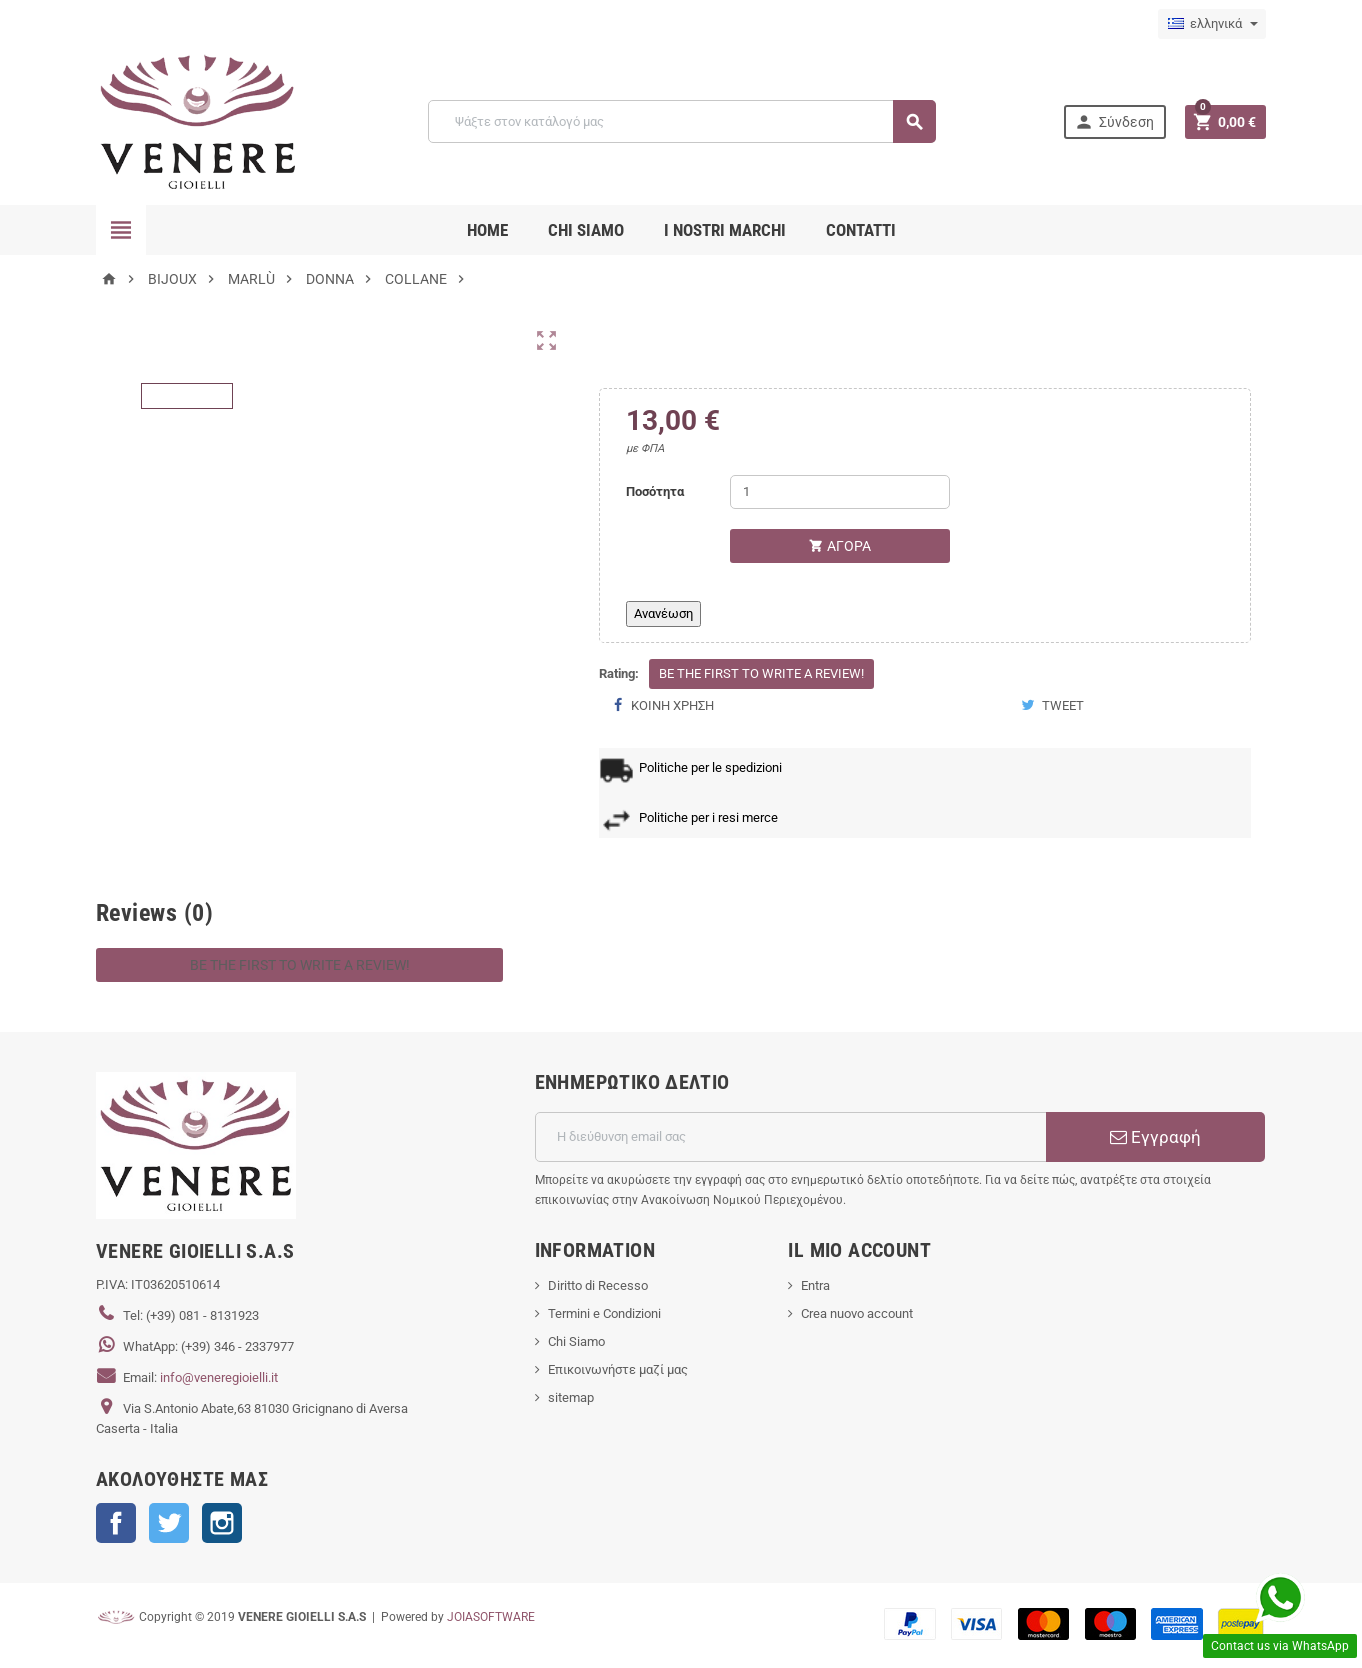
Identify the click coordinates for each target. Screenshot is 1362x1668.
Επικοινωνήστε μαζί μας (618, 1369)
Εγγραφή (1155, 1137)
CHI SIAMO (586, 230)
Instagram (222, 1523)
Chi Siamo (576, 1341)
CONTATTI (861, 230)
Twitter (169, 1523)
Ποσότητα (655, 491)
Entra (815, 1285)
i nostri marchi (725, 230)
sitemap (571, 1397)
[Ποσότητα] (840, 492)
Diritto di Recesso (598, 1285)
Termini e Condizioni (604, 1313)
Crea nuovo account (857, 1313)
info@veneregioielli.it (219, 1377)
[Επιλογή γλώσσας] (1212, 24)
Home (487, 230)
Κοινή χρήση (664, 705)
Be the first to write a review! (761, 673)
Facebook (116, 1523)
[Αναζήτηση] (681, 121)
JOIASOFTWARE (491, 1617)
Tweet (1052, 705)
